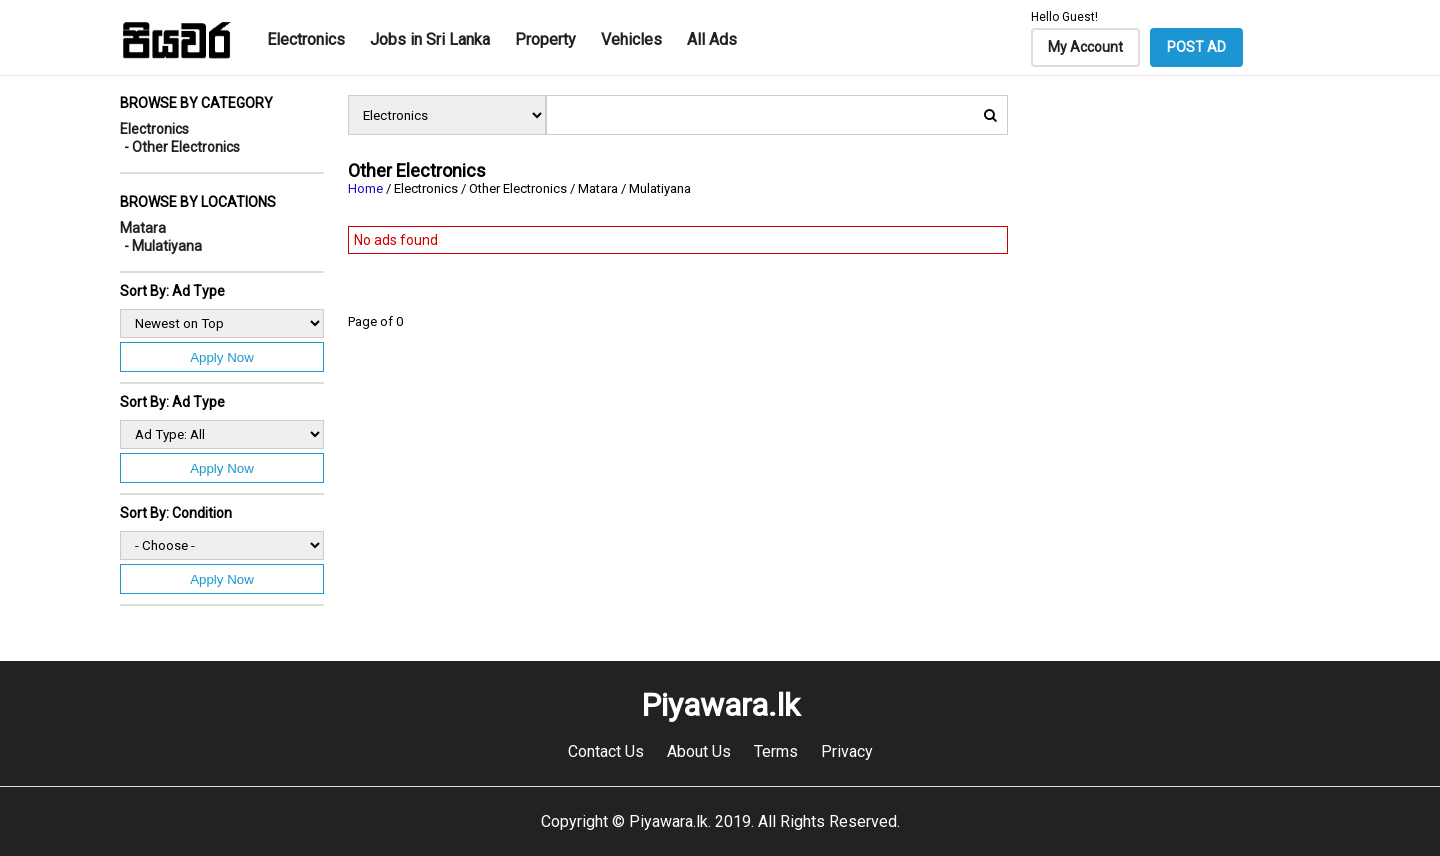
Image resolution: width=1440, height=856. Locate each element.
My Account (1085, 47)
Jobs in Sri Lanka (430, 39)
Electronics (306, 39)
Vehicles (631, 39)
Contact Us (606, 751)
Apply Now (222, 357)
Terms (776, 751)
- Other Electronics (182, 147)
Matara (143, 228)
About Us (699, 751)
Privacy (847, 751)
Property (545, 39)
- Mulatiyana (163, 246)
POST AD (1196, 47)
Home (365, 188)
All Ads (712, 39)
